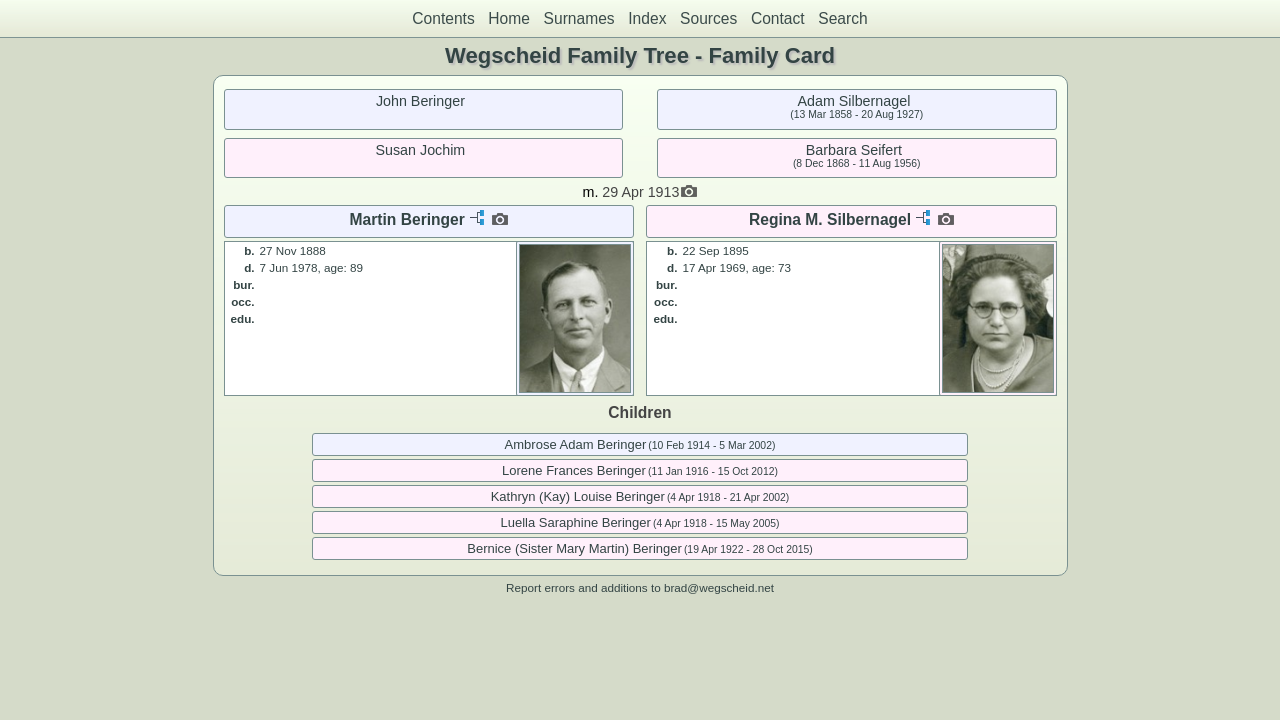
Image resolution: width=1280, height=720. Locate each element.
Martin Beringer (407, 219)
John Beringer (420, 101)
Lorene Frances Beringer (574, 470)
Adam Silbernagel (853, 101)
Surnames (579, 18)
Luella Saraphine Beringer (576, 522)
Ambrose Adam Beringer (576, 444)
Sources (708, 18)
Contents (443, 18)
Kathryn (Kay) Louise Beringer (578, 496)
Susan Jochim (420, 150)
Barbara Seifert (854, 150)
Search (842, 18)
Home (509, 18)
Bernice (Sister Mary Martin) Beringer (574, 548)
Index (647, 18)
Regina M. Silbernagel (830, 219)
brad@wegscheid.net (719, 587)
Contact (778, 18)
